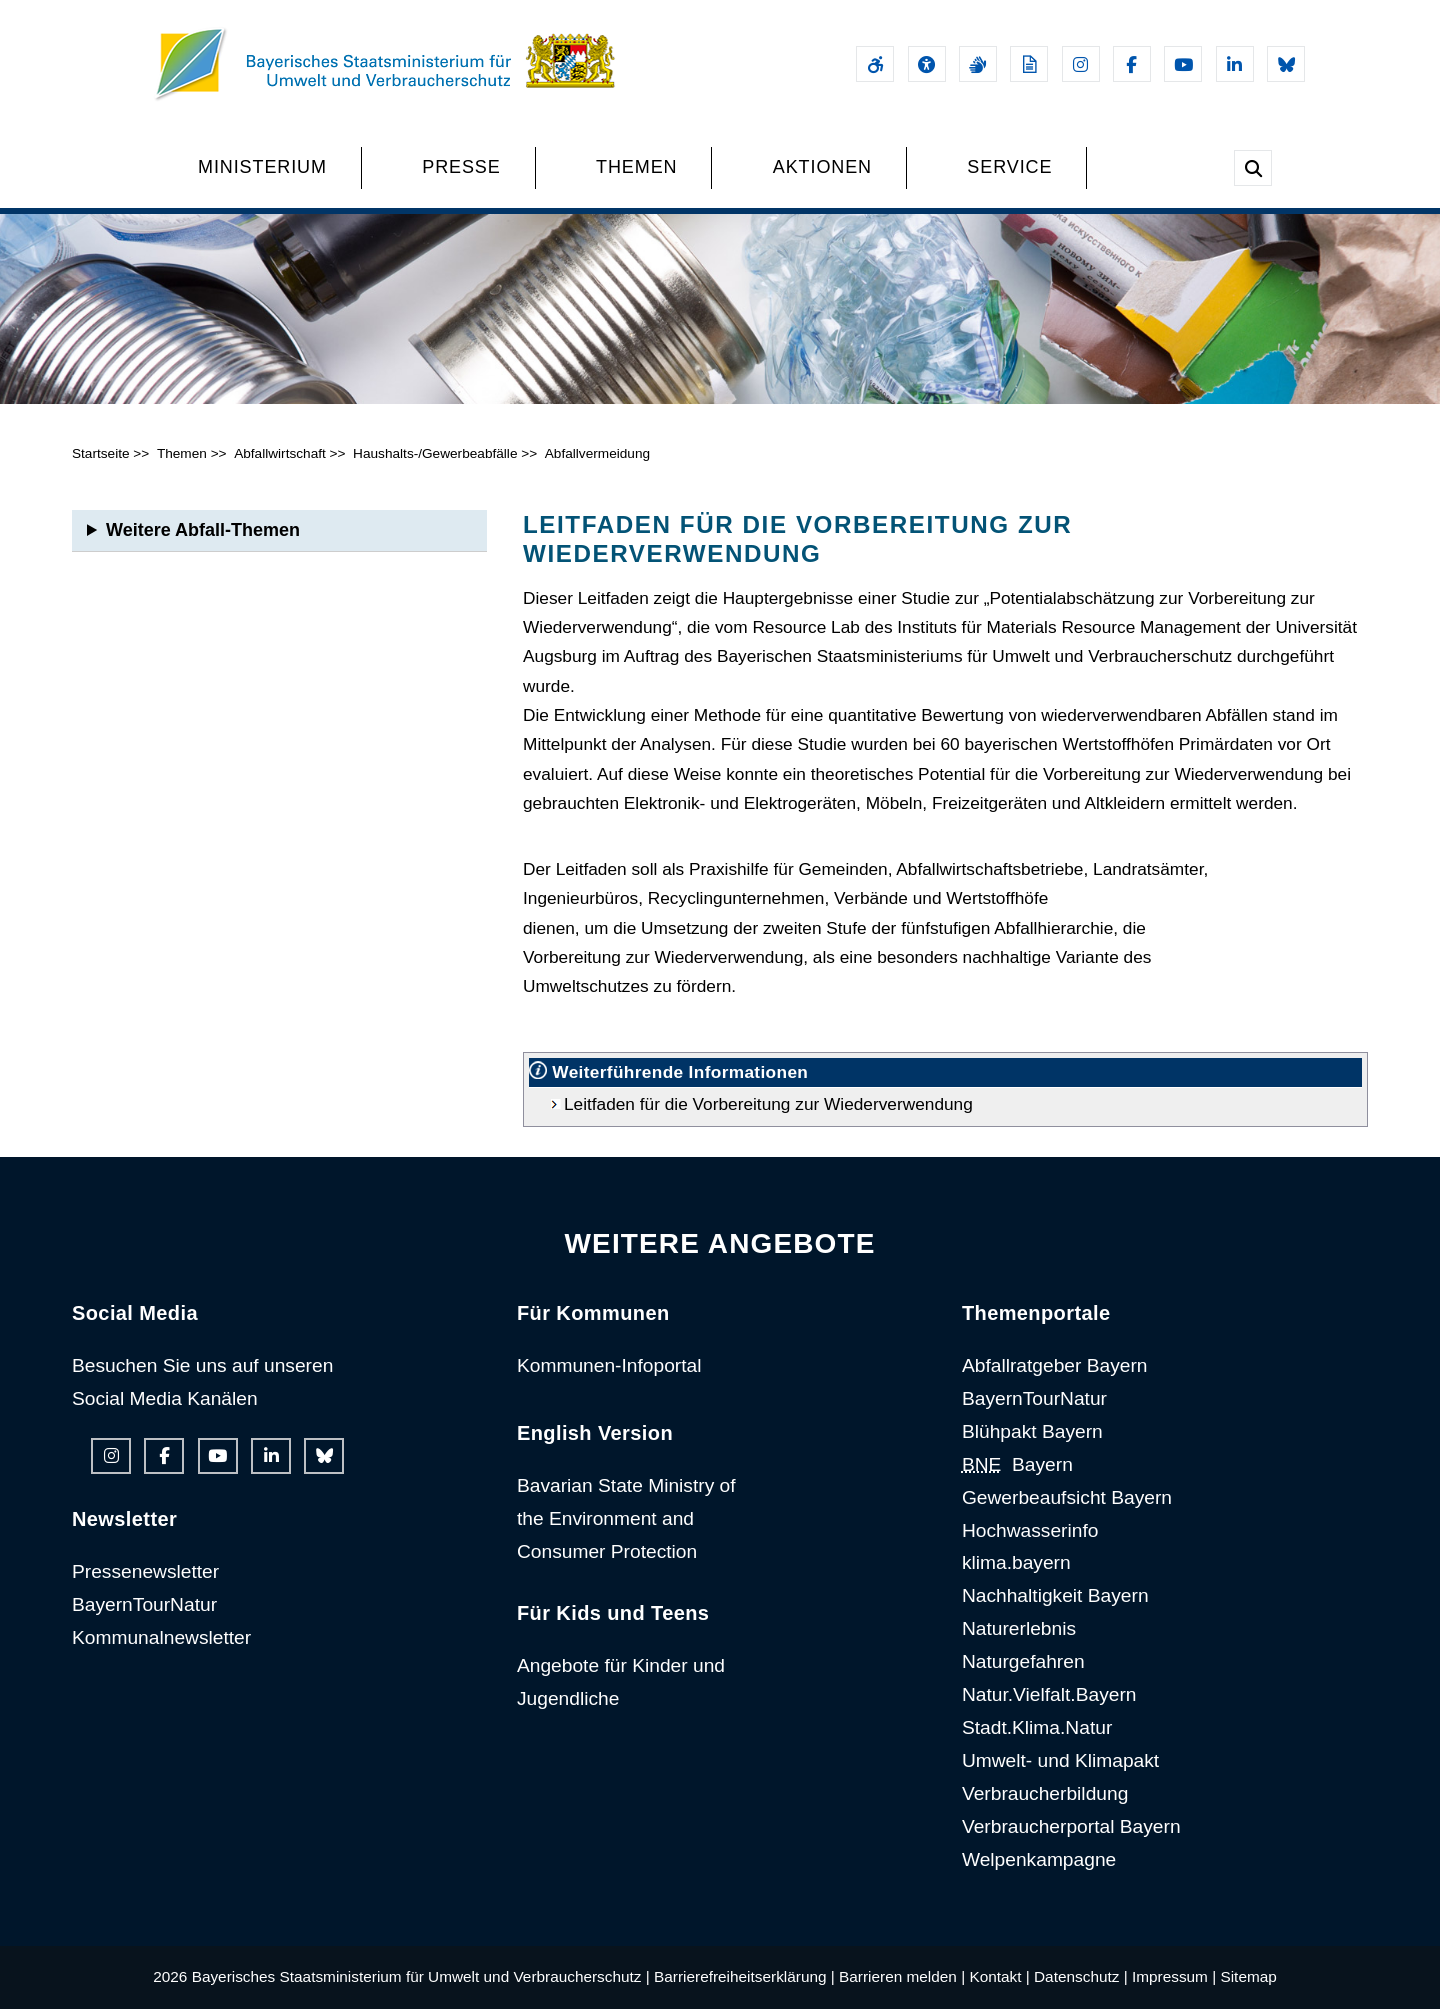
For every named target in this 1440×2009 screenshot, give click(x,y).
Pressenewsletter (145, 1571)
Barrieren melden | (902, 1976)
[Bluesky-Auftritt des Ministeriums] (1286, 64)
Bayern (1017, 1464)
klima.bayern (1016, 1562)
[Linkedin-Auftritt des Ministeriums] (1235, 64)
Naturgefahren (1023, 1661)
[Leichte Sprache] (1029, 64)
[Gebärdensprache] (978, 64)
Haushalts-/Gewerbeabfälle (435, 453)
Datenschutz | (1081, 1976)
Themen (182, 453)
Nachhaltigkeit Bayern (1055, 1595)
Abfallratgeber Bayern (1055, 1365)
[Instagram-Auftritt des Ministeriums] (1081, 64)
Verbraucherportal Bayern (1071, 1826)
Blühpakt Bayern (1032, 1431)
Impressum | (1174, 1976)
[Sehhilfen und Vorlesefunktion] (927, 64)
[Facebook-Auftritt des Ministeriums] (1132, 64)
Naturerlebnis (1019, 1628)
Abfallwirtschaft (280, 453)
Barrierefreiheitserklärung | (744, 1976)
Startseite (101, 453)
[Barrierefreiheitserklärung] (875, 64)
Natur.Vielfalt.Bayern (1049, 1694)
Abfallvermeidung (597, 453)
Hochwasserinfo (1030, 1530)
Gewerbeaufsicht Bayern (1067, 1497)
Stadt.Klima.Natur (1037, 1727)
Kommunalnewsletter (161, 1637)
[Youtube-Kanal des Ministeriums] (1183, 64)
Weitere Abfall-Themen (203, 530)
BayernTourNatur (144, 1604)
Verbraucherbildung (1045, 1793)
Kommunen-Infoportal (609, 1365)
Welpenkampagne (1039, 1859)
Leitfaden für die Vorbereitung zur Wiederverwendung (768, 1104)
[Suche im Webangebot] (1253, 168)
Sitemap (1248, 1976)
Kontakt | (999, 1976)
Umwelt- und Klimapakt (1060, 1760)
